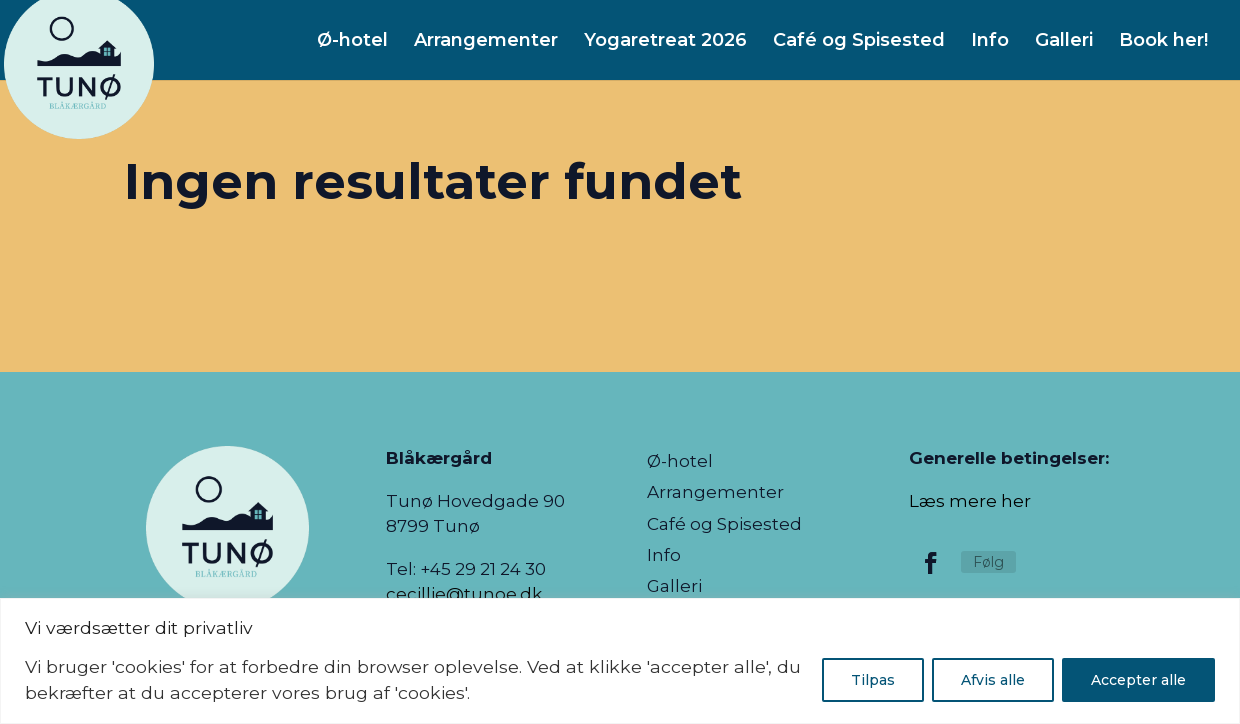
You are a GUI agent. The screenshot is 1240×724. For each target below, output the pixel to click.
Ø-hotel (680, 462)
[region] (620, 661)
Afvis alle (993, 680)
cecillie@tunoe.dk (464, 594)
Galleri (674, 587)
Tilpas (873, 680)
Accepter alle (1138, 680)
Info (664, 556)
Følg (988, 562)
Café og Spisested (724, 525)
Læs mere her (970, 501)
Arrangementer (715, 493)
